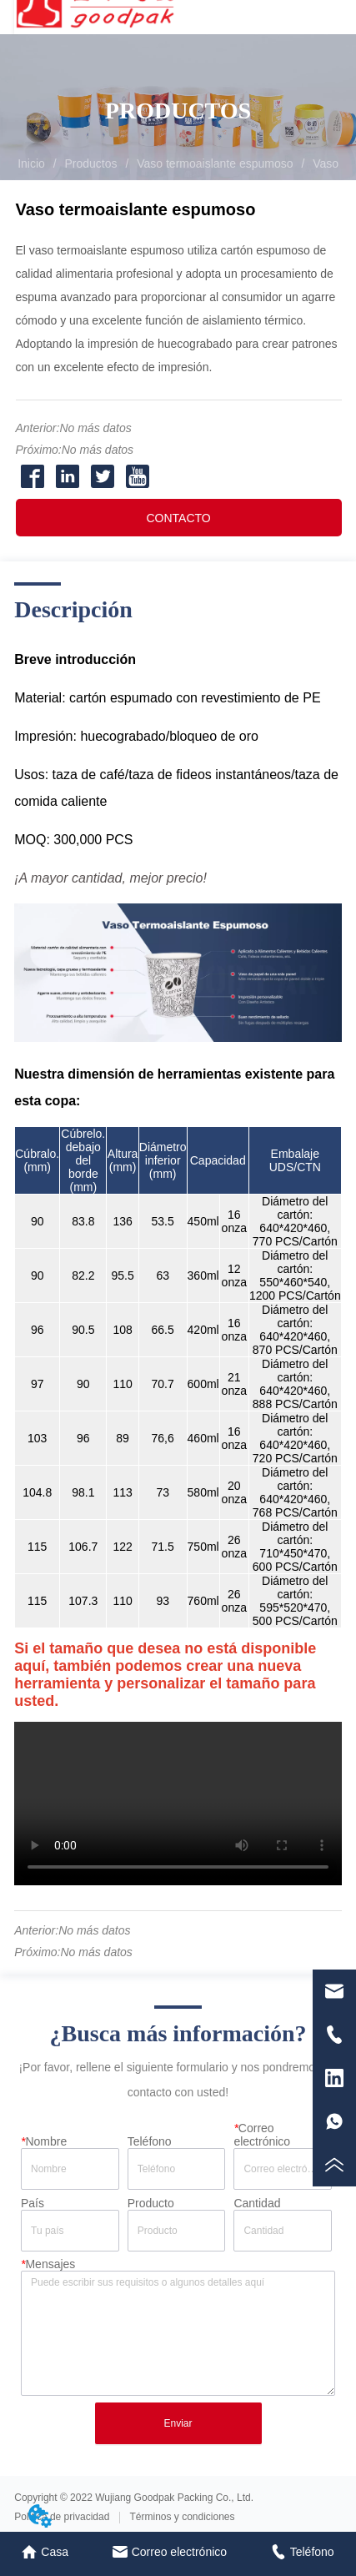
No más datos (95, 428)
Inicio (31, 163)
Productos (91, 163)
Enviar (177, 2423)
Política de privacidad (61, 2517)
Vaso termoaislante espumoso (214, 163)
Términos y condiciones (181, 2517)
